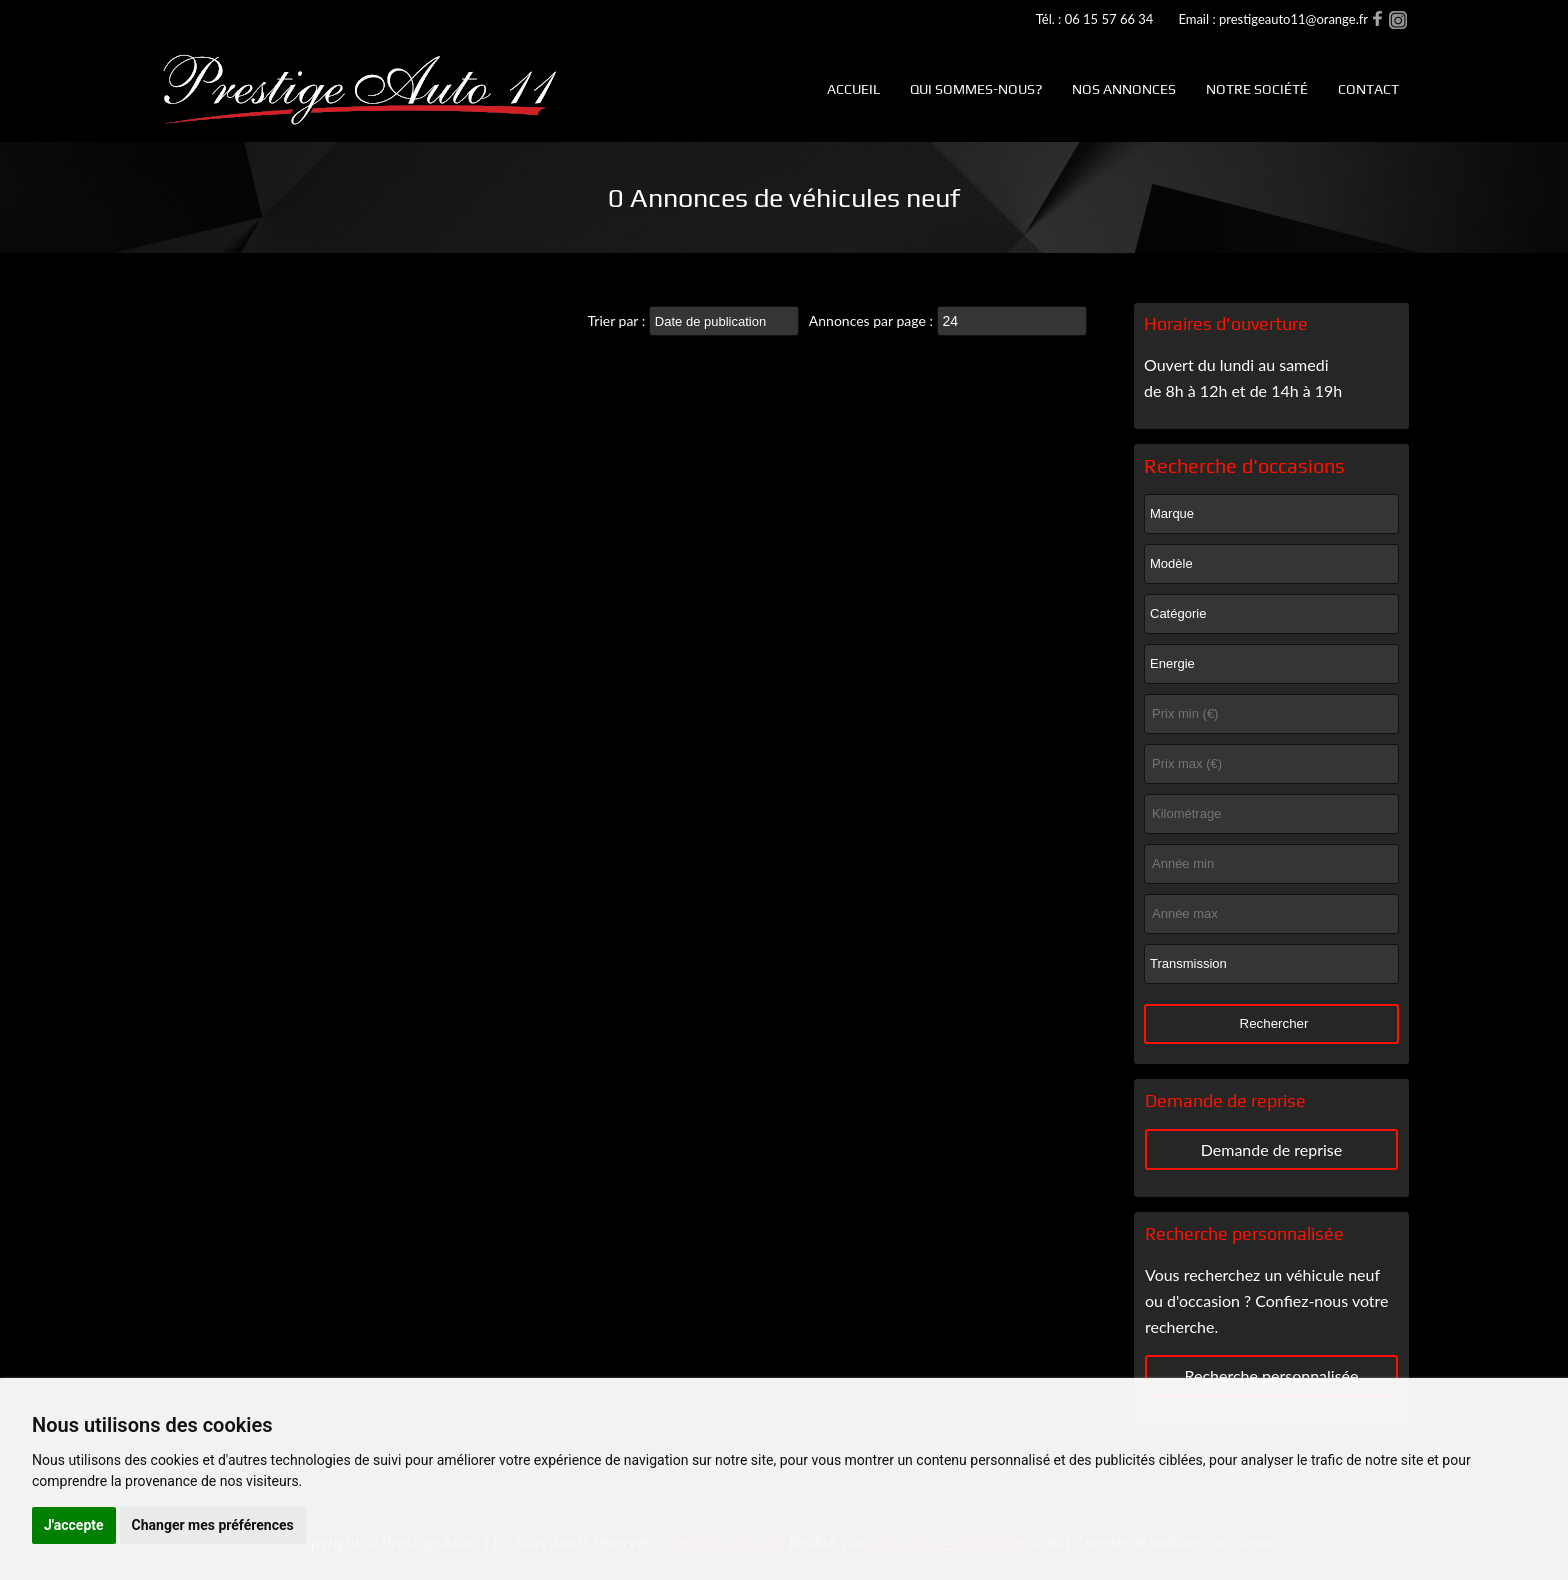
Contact (1368, 89)
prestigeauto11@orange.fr (1293, 19)
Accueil (853, 89)
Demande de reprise (1272, 1149)
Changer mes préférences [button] (213, 1525)
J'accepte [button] (74, 1525)
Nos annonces (1124, 89)
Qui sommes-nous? (976, 89)
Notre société (1257, 89)
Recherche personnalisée (1271, 1375)
